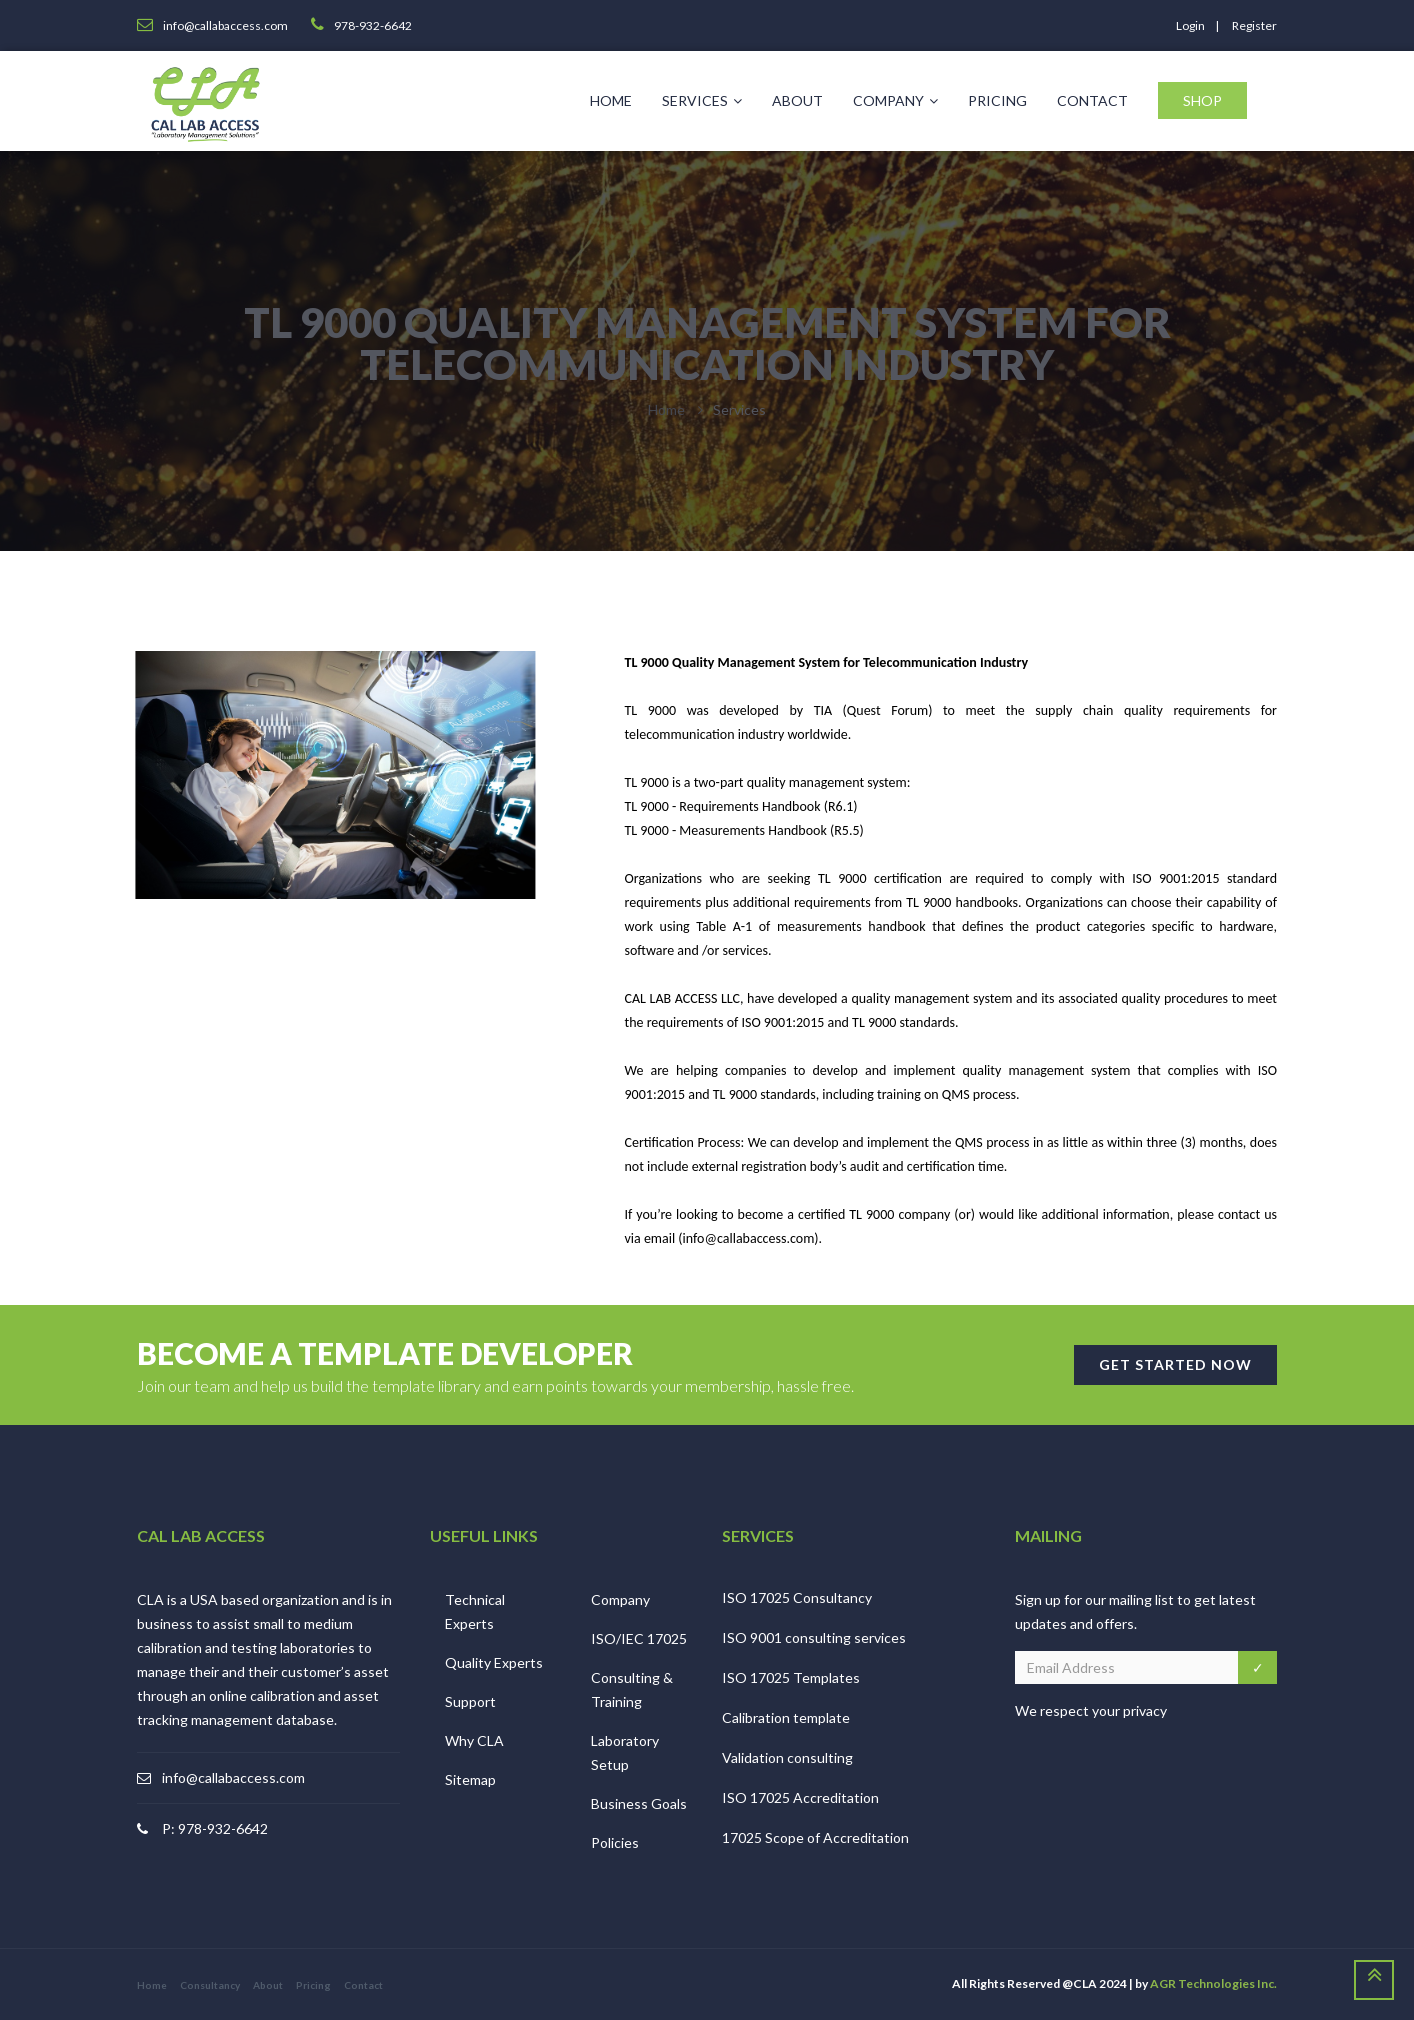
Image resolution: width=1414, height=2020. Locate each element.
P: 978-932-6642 (215, 1828)
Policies (615, 1842)
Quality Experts (494, 1662)
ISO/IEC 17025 (639, 1638)
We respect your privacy (1091, 1710)
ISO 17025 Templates (791, 1677)
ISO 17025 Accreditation (800, 1797)
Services (702, 100)
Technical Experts (475, 1611)
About (797, 100)
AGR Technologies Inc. (1213, 1983)
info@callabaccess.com (233, 1777)
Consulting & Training (632, 1689)
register (1254, 25)
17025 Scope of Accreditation (815, 1837)
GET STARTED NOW (1175, 1364)
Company (895, 100)
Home (611, 100)
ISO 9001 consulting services (814, 1637)
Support (470, 1701)
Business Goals (639, 1803)
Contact (1092, 100)
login (1190, 25)
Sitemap (470, 1779)
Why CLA (474, 1740)
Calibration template (786, 1717)
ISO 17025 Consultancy (797, 1597)
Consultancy (210, 1985)
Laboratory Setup (625, 1752)
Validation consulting (787, 1757)
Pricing (997, 100)
